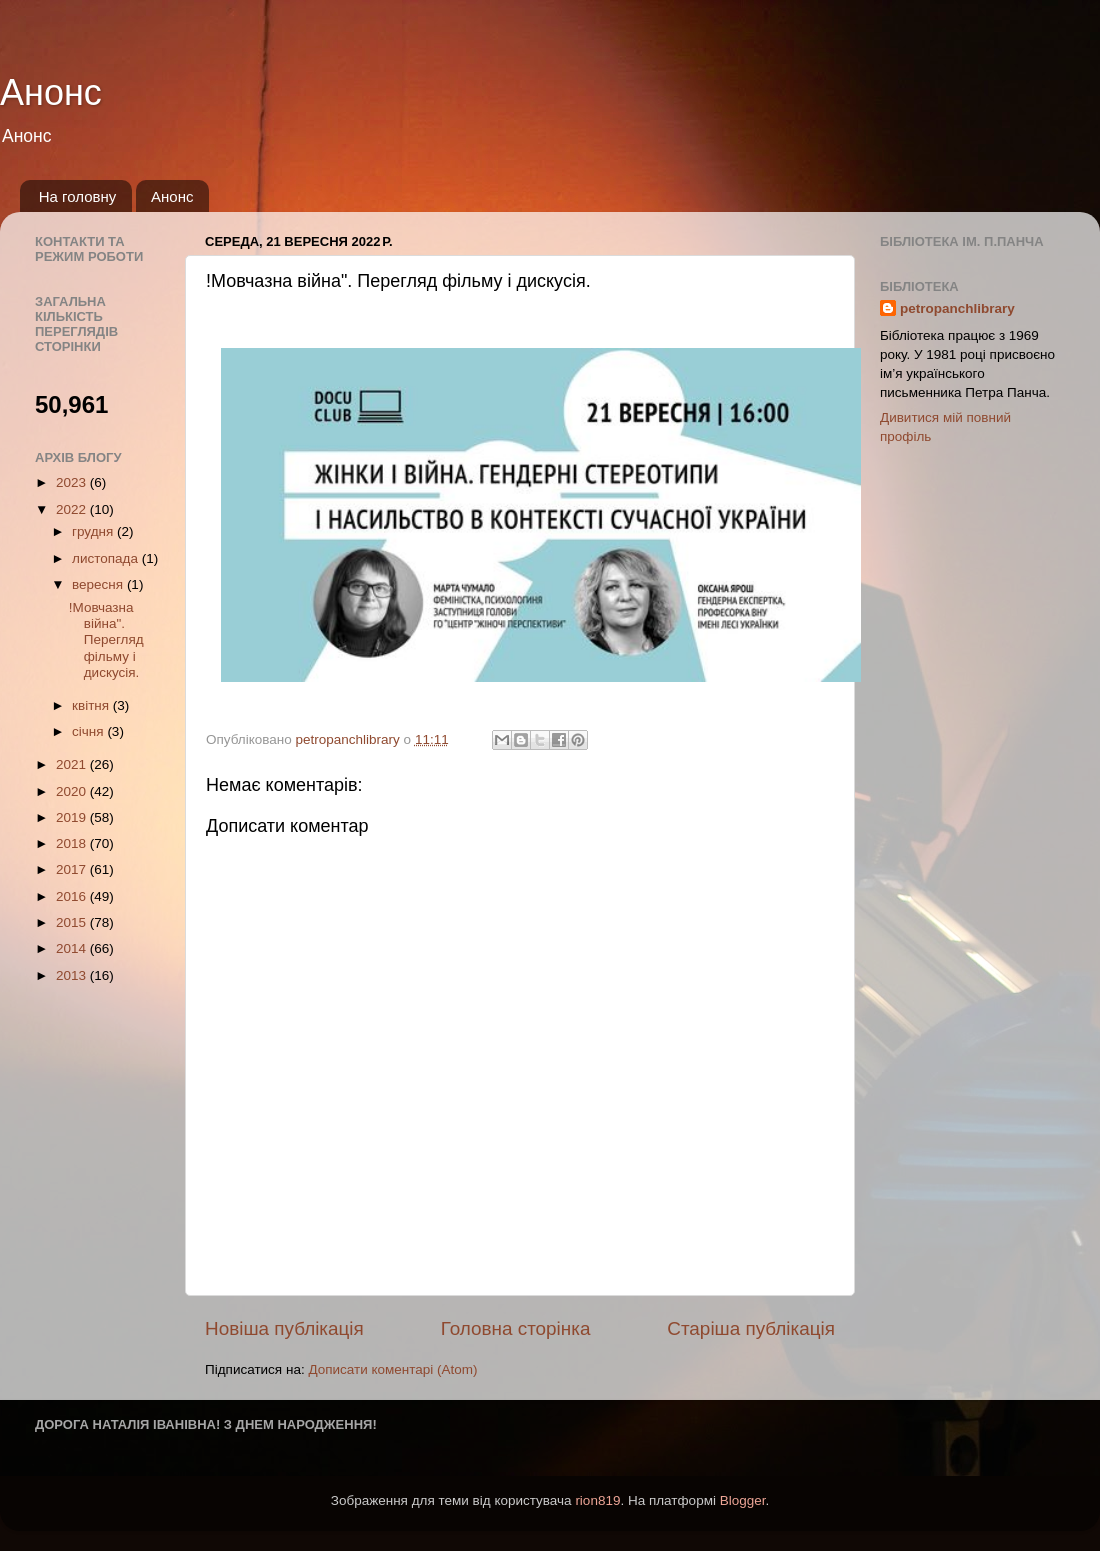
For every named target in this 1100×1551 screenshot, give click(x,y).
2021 (73, 764)
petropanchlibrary (957, 308)
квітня (92, 705)
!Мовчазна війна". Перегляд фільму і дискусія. (106, 640)
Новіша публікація (284, 1328)
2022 (73, 509)
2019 (73, 817)
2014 (73, 948)
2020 (73, 791)
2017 (73, 869)
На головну (78, 196)
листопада (107, 558)
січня (89, 731)
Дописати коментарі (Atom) (392, 1369)
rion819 (597, 1500)
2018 (73, 843)
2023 (73, 482)
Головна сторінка (516, 1328)
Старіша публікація (751, 1328)
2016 (73, 896)
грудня (94, 531)
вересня (99, 584)
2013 (73, 975)
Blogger (743, 1500)
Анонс (51, 92)
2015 (73, 922)
